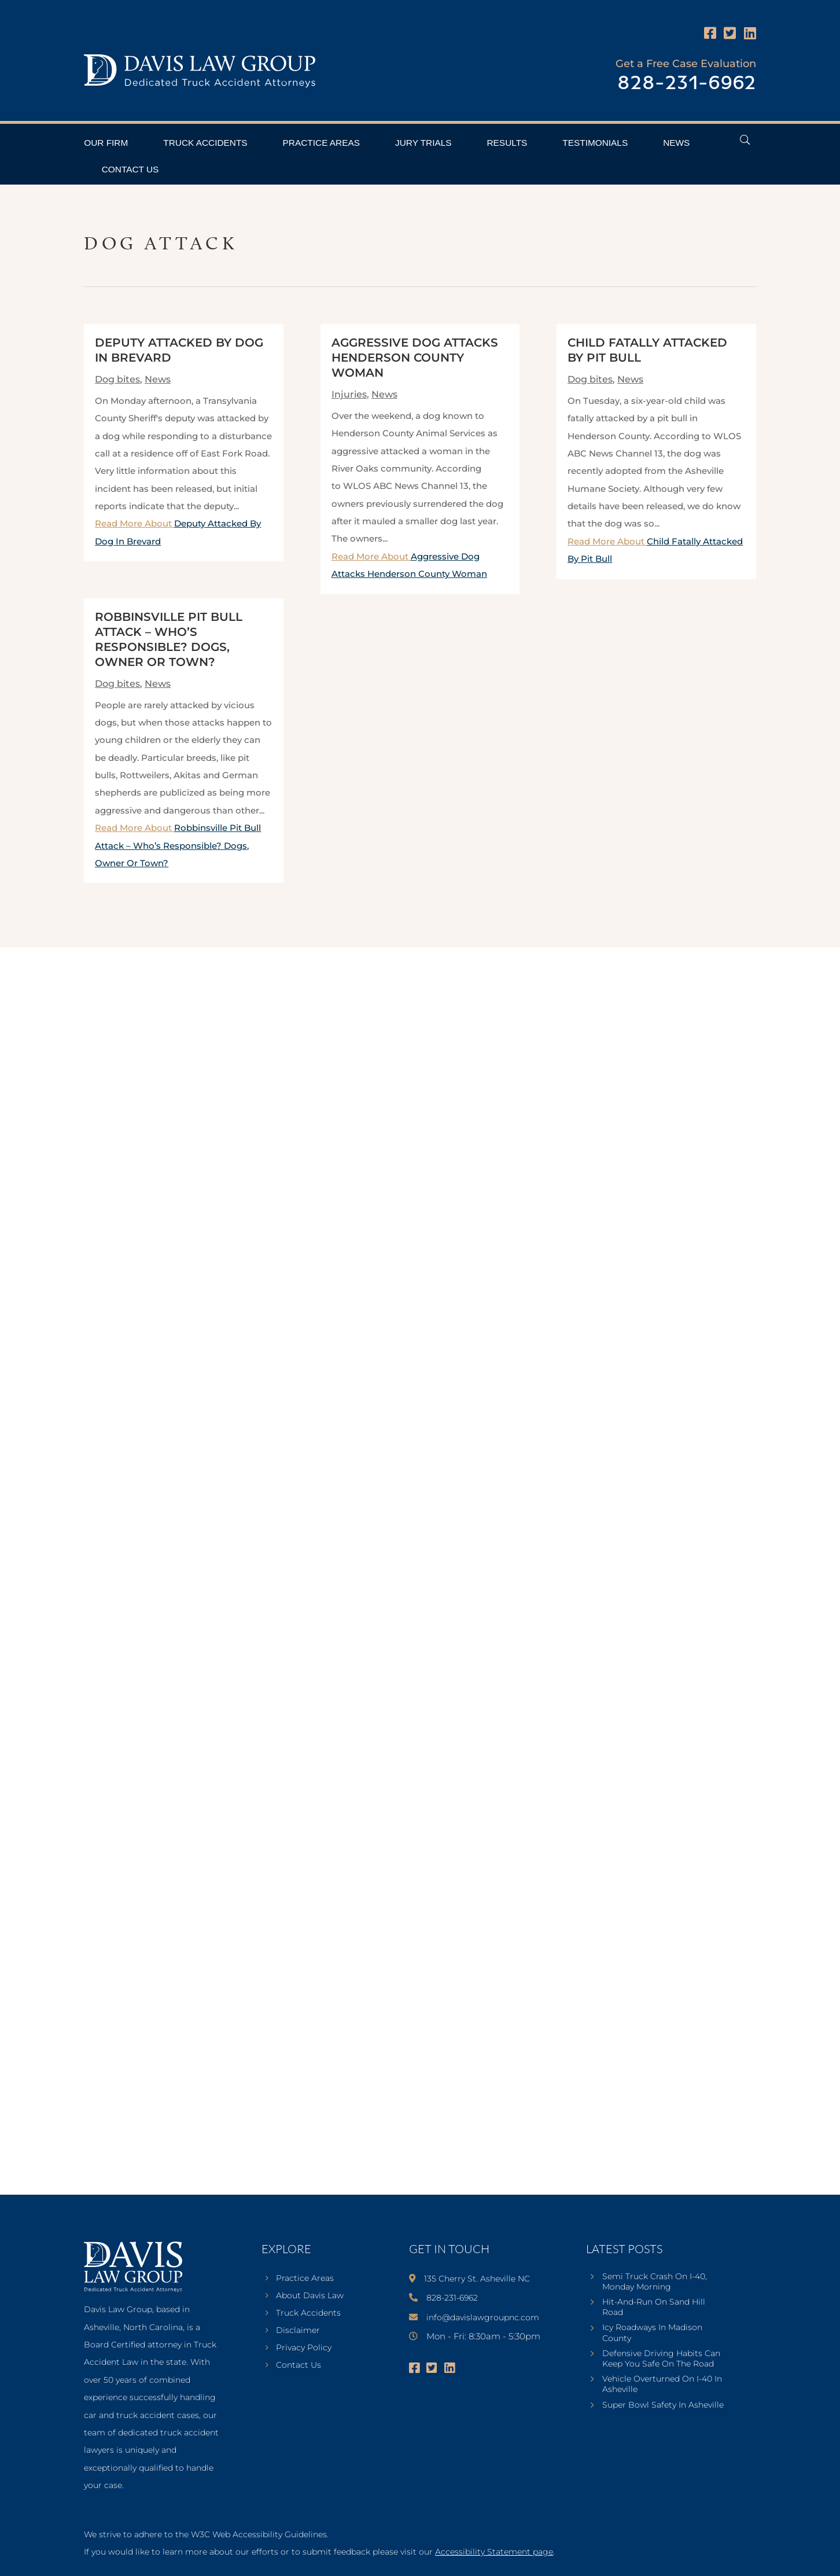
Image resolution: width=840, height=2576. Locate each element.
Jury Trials (423, 143)
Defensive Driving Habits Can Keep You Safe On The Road (661, 2358)
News (676, 143)
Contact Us (130, 169)
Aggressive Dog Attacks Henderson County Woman (414, 358)
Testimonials (595, 143)
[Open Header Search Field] (745, 140)
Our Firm (106, 143)
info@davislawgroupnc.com (482, 2317)
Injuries (349, 394)
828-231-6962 (686, 83)
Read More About (178, 845)
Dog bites (117, 379)
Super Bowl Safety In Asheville (663, 2405)
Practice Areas (321, 143)
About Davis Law (310, 2296)
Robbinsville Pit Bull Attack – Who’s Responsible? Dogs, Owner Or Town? (178, 845)
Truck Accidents (205, 143)
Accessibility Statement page (494, 2551)
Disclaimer (298, 2330)
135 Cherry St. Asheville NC (477, 2278)
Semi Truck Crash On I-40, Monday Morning (654, 2281)
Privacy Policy (303, 2348)
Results (507, 143)
